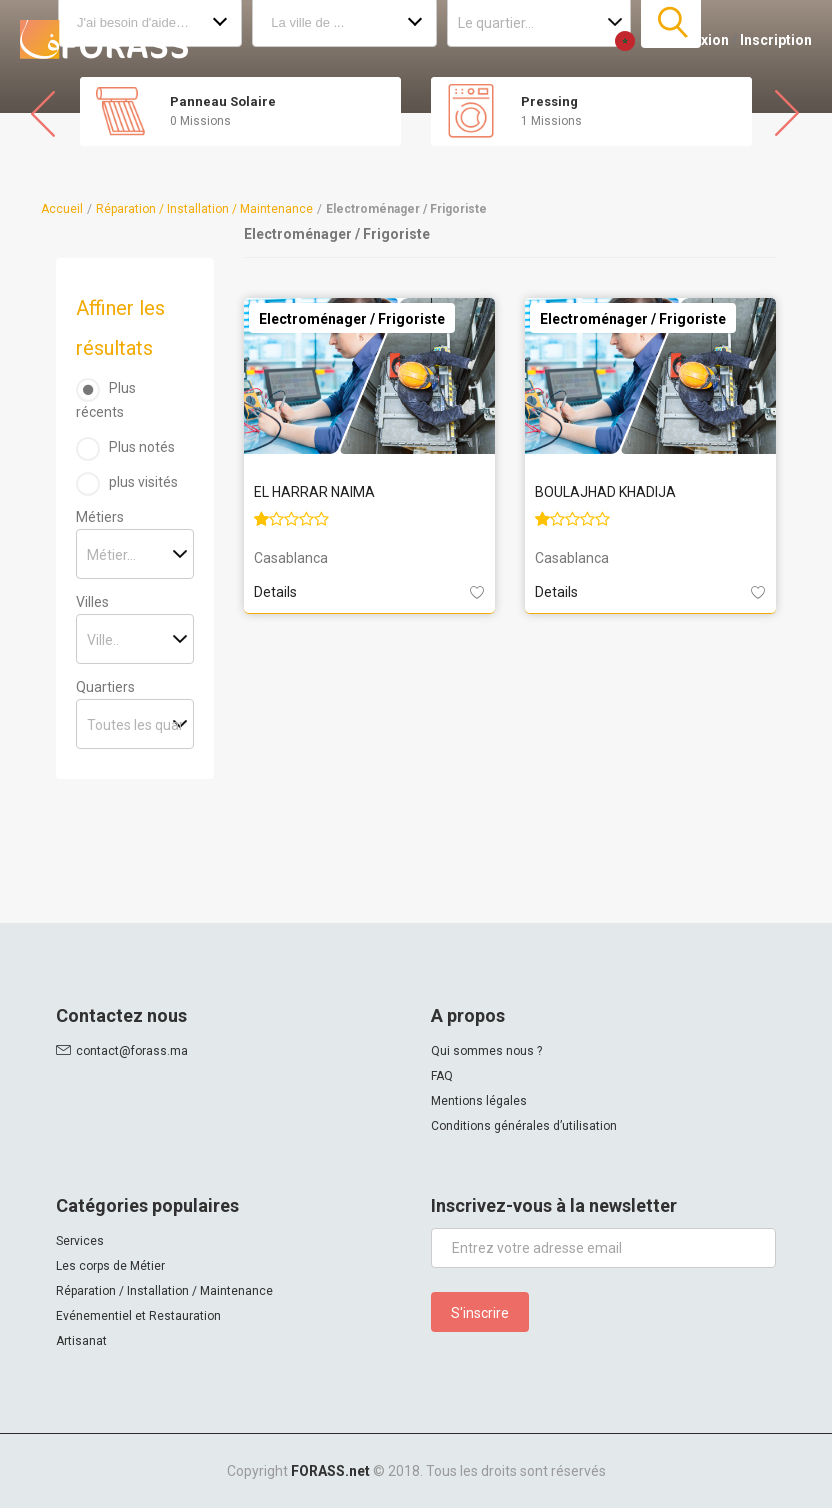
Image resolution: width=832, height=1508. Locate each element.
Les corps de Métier (110, 1266)
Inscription (776, 40)
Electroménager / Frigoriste (352, 319)
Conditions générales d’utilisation (524, 1126)
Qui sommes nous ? (486, 1051)
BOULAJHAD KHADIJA (605, 492)
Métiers (100, 517)
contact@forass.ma (132, 1051)
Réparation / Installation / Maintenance (204, 209)
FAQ (442, 1076)
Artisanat (81, 1341)
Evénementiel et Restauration (138, 1316)
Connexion (693, 40)
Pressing (549, 101)
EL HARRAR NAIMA (314, 492)
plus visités (143, 482)
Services (80, 1241)
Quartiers (105, 687)
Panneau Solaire (223, 101)
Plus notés (142, 447)
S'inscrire (480, 1313)
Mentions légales (479, 1101)
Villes (92, 602)
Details (275, 592)
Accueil (62, 209)
